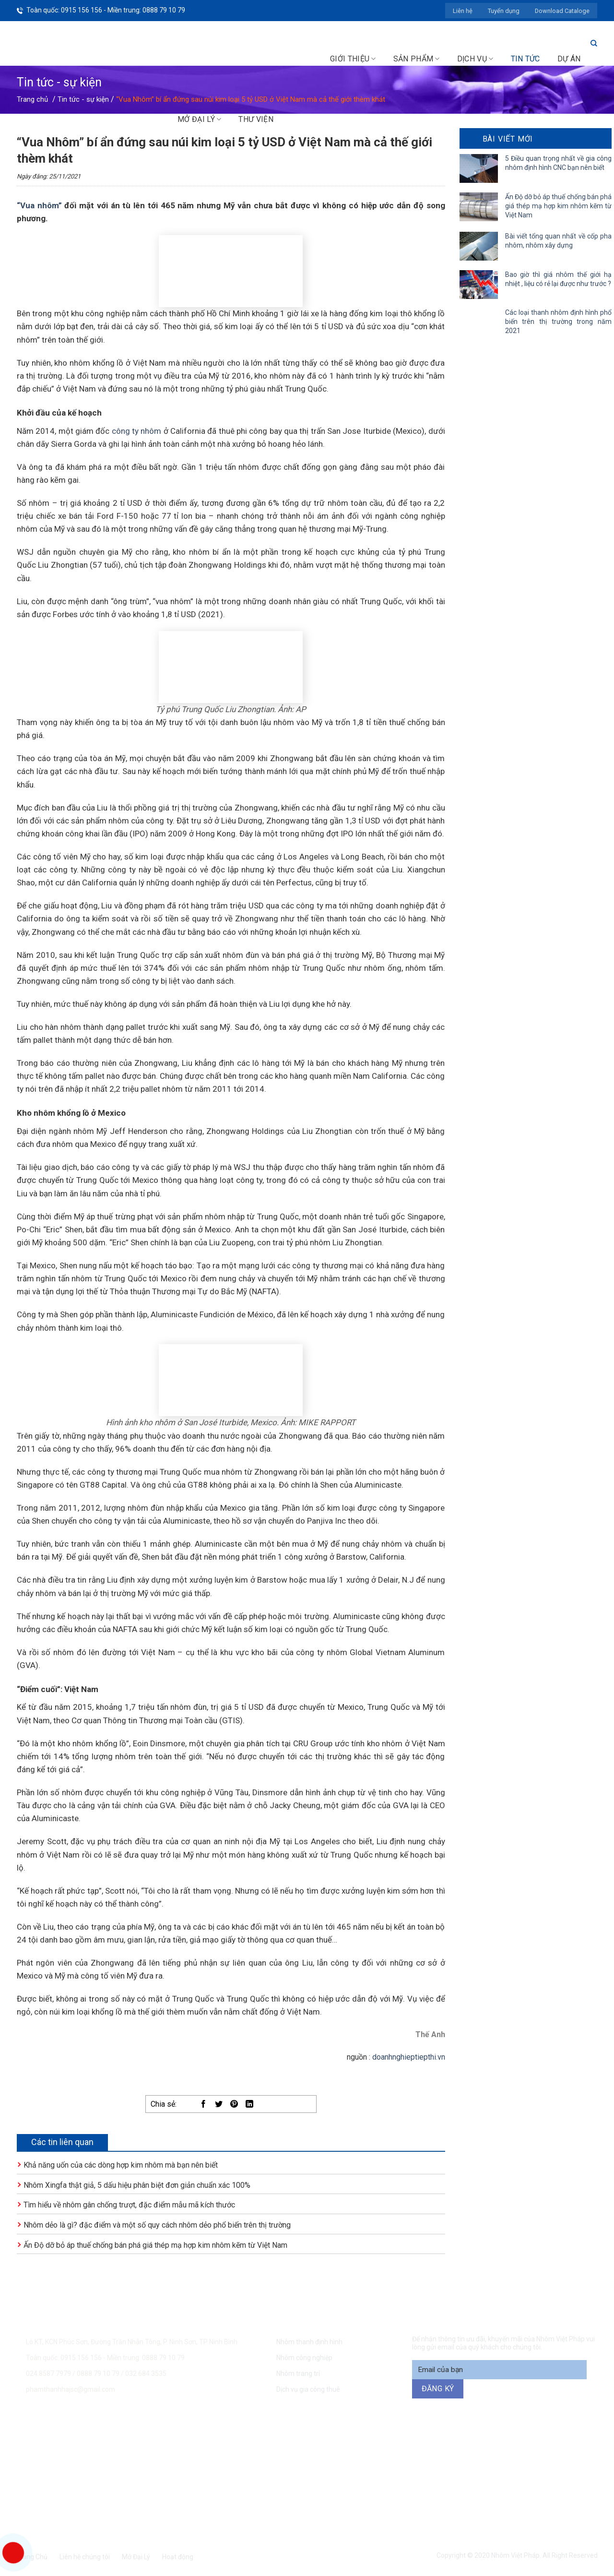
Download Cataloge (562, 10)
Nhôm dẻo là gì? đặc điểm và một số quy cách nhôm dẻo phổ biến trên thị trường (157, 2225)
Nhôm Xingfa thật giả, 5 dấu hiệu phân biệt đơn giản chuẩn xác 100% (137, 2185)
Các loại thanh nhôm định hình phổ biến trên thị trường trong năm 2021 (558, 321)
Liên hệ (462, 10)
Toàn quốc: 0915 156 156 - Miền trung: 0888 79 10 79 (105, 10)
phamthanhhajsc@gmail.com (70, 2389)
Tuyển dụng (504, 10)
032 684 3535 (145, 2373)
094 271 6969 (472, 2448)
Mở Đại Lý (136, 2557)
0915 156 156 (202, 2448)
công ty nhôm (137, 431)
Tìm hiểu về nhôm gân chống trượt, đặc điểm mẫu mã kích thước (129, 2204)
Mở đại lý (199, 119)
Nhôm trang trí (298, 2373)
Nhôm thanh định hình (309, 2342)
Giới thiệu (353, 58)
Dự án (569, 58)
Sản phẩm (416, 58)
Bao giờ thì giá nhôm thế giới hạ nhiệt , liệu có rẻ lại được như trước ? (558, 279)
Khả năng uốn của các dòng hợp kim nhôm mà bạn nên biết (121, 2165)
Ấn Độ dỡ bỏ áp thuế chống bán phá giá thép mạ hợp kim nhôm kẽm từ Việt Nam (155, 2245)
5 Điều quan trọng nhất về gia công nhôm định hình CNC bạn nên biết (558, 163)
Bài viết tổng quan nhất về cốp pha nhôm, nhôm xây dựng (558, 240)
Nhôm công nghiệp (304, 2357)
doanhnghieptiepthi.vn (408, 2057)
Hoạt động (177, 2557)
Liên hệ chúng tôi (84, 2557)
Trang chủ (32, 99)
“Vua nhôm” (39, 205)
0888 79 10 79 (99, 2373)
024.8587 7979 (48, 2373)
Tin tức (525, 58)
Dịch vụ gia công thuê (308, 2389)
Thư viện (255, 119)
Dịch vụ (475, 58)
